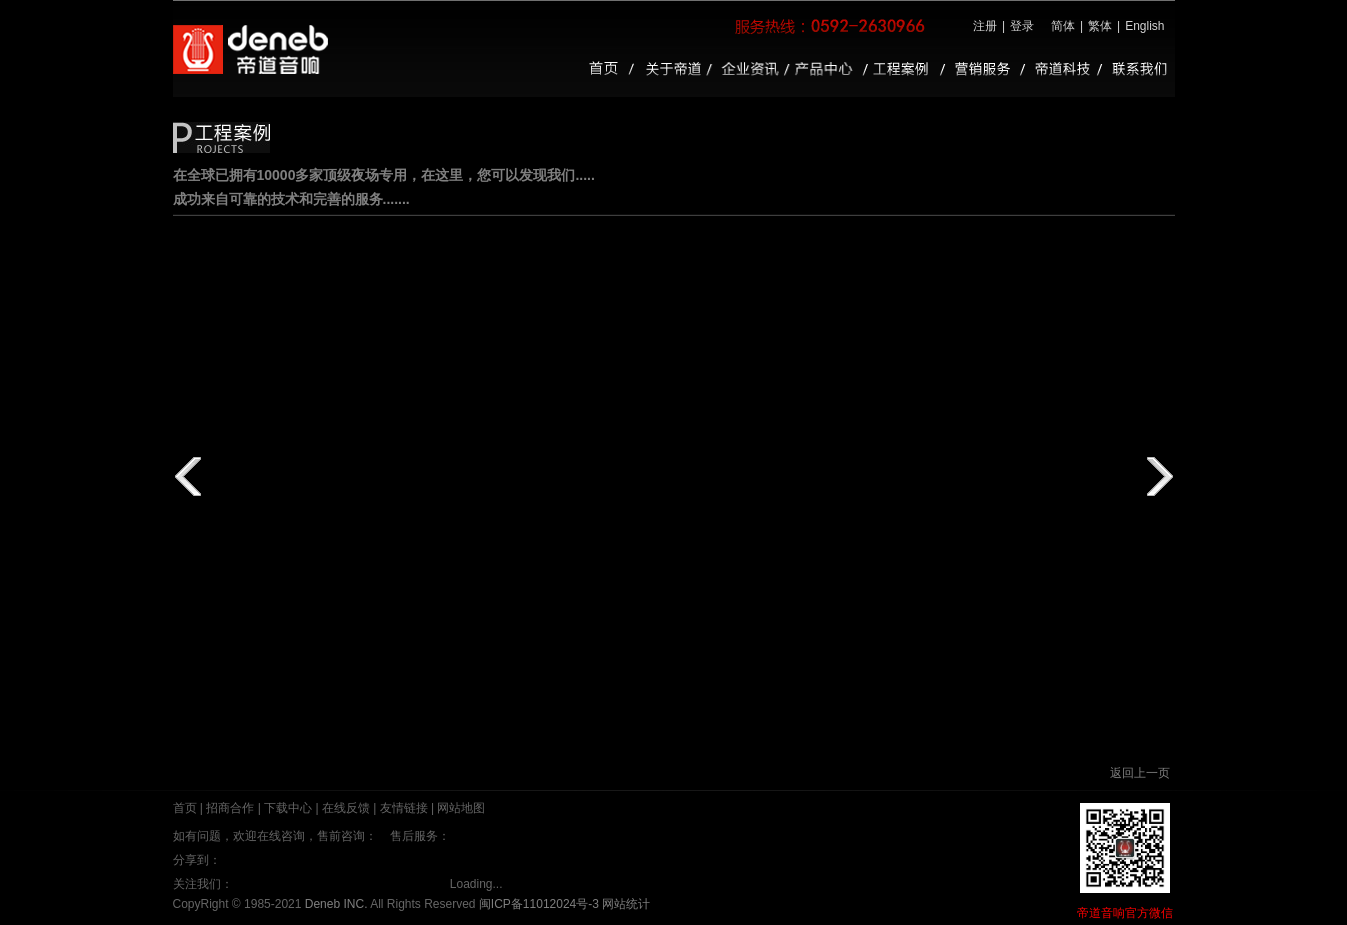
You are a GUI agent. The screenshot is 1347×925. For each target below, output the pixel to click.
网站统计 (626, 904)
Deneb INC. (336, 904)
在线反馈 (346, 808)
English (1144, 26)
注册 (985, 26)
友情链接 (404, 808)
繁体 (1100, 26)
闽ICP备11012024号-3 (539, 904)
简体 (1063, 26)
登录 (1022, 26)
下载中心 (288, 808)
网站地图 (461, 808)
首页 (185, 808)
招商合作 (230, 808)
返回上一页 (1140, 773)
